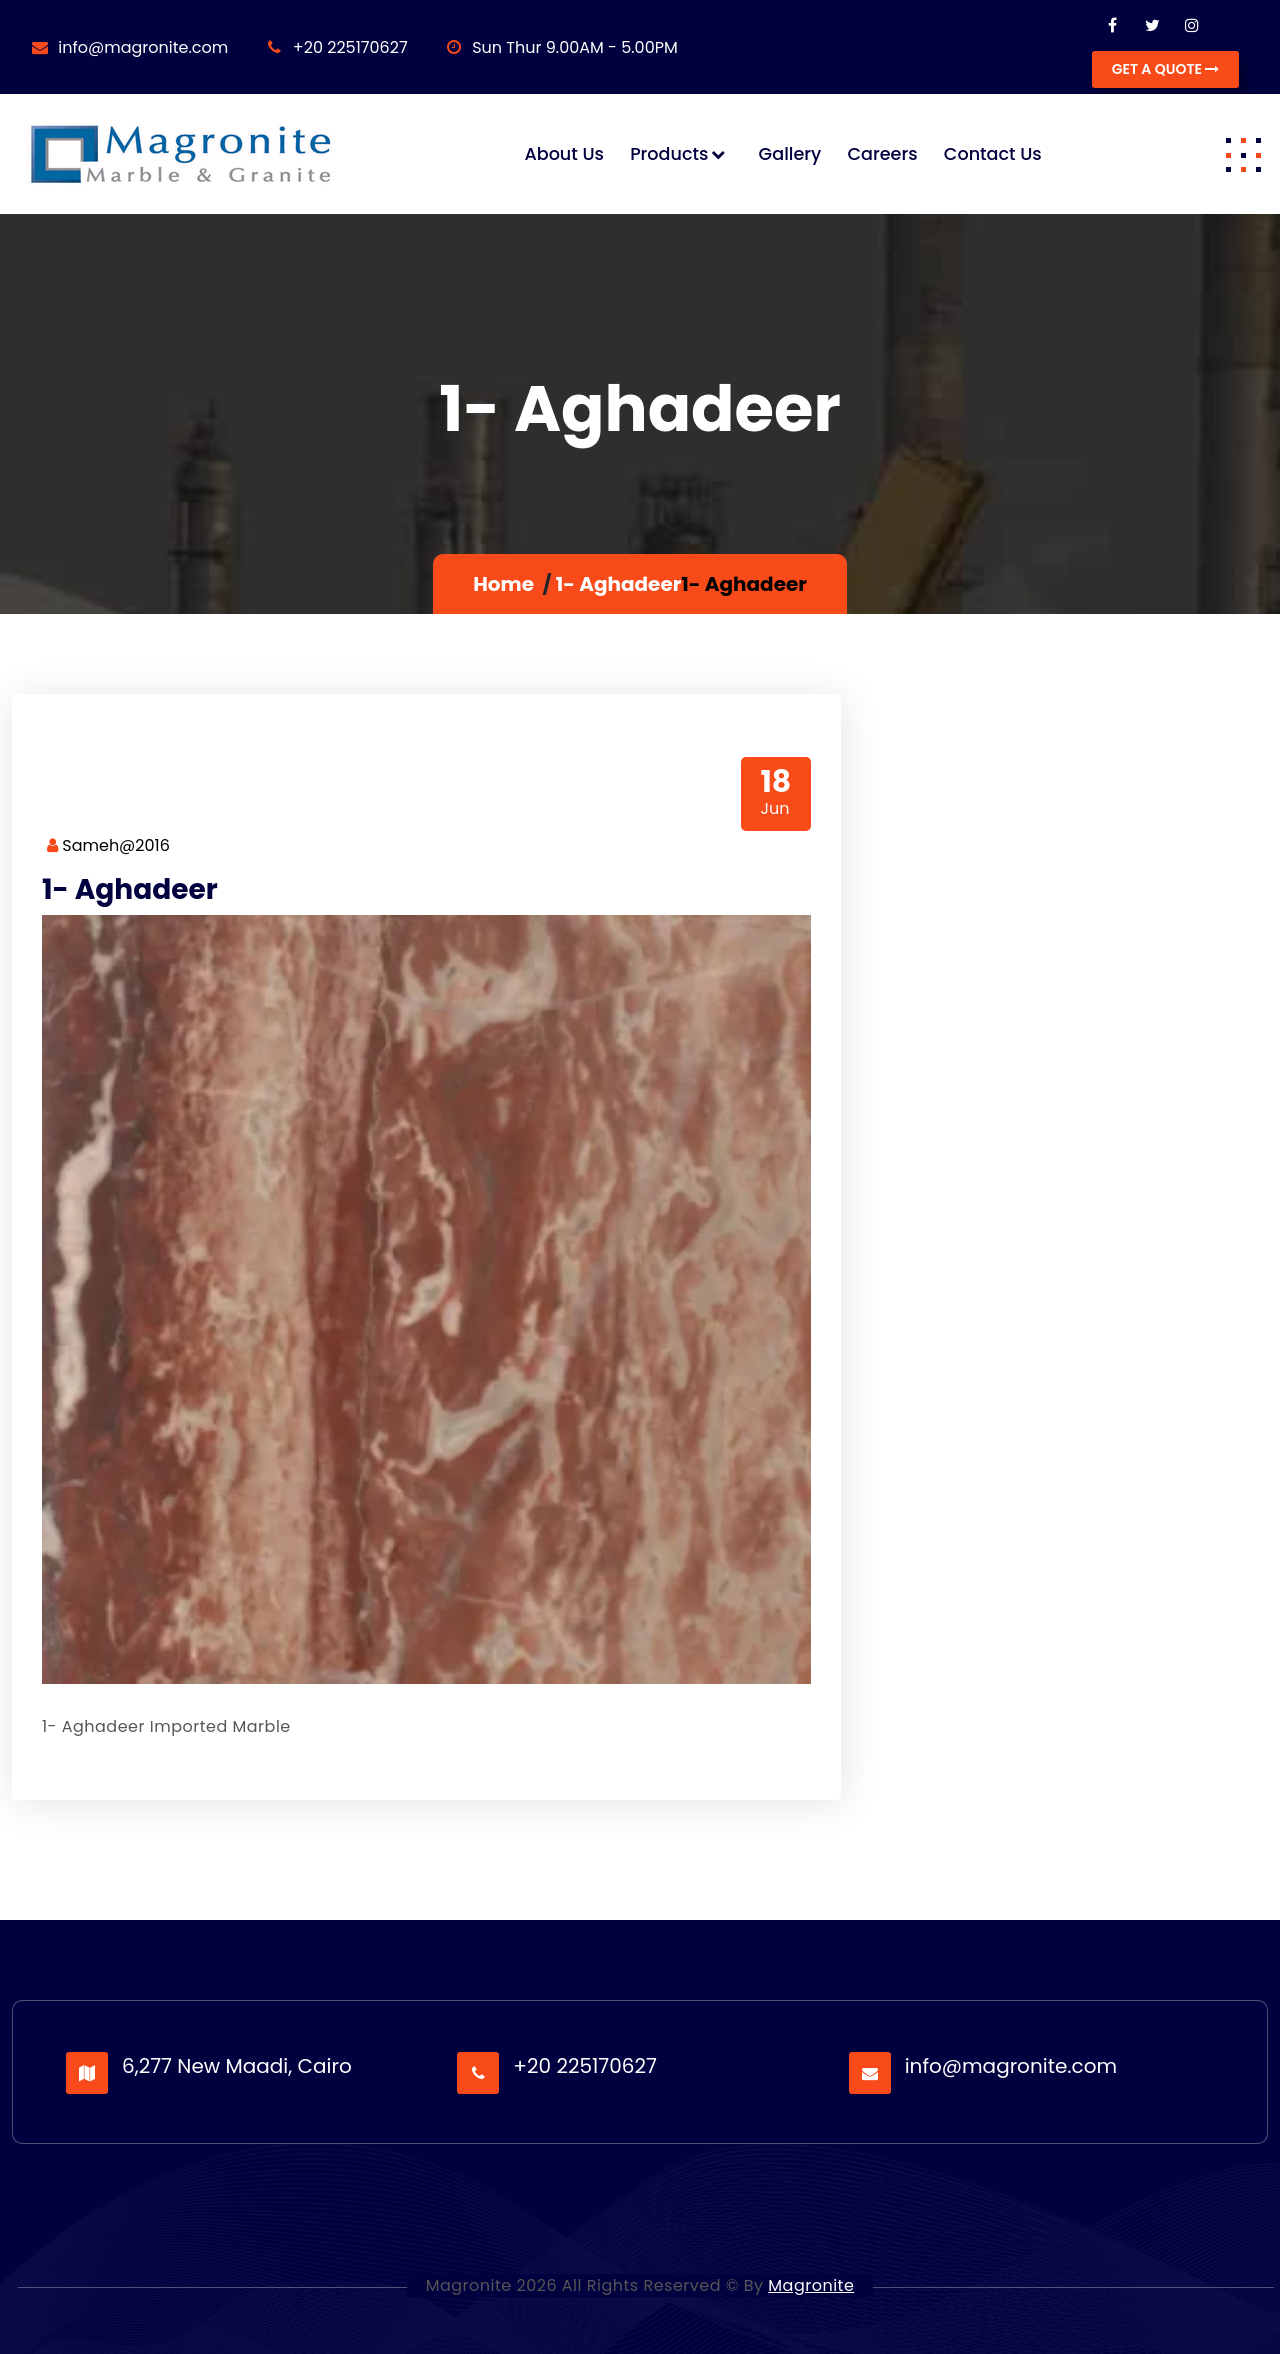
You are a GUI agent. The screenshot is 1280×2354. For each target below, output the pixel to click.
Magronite (811, 2285)
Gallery (790, 154)
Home (503, 584)
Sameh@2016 (108, 845)
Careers (882, 154)
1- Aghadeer (619, 584)
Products (669, 154)
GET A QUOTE (1166, 69)
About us (564, 154)
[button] (1243, 154)
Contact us (993, 154)
